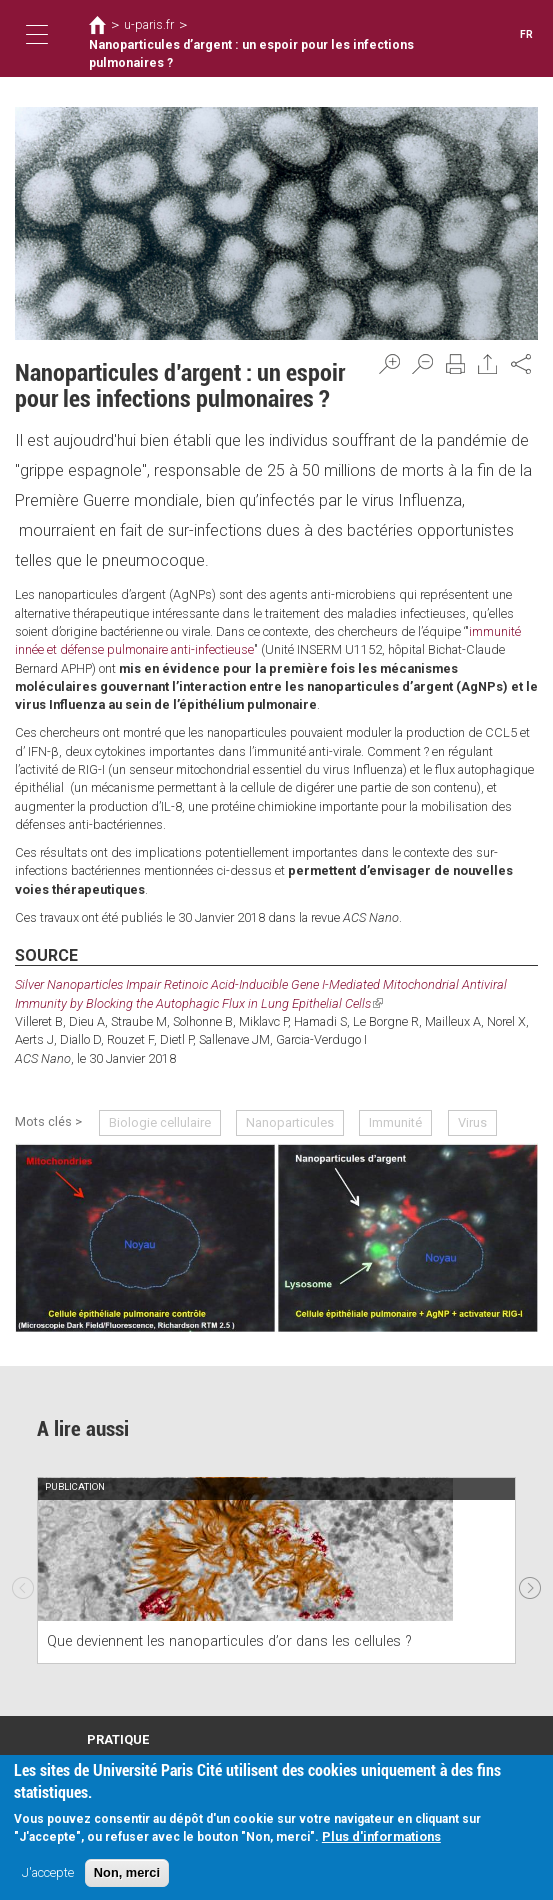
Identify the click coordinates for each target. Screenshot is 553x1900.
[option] (276, 1569)
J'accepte (48, 1872)
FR (526, 34)
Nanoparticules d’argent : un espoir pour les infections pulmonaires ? (248, 54)
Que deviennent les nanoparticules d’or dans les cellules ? (229, 1641)
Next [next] (530, 1583)
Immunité (395, 1121)
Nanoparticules (290, 1121)
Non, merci (127, 1872)
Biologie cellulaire (160, 1121)
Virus (471, 1121)
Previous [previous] (23, 1583)
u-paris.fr (149, 25)
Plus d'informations (381, 1836)
